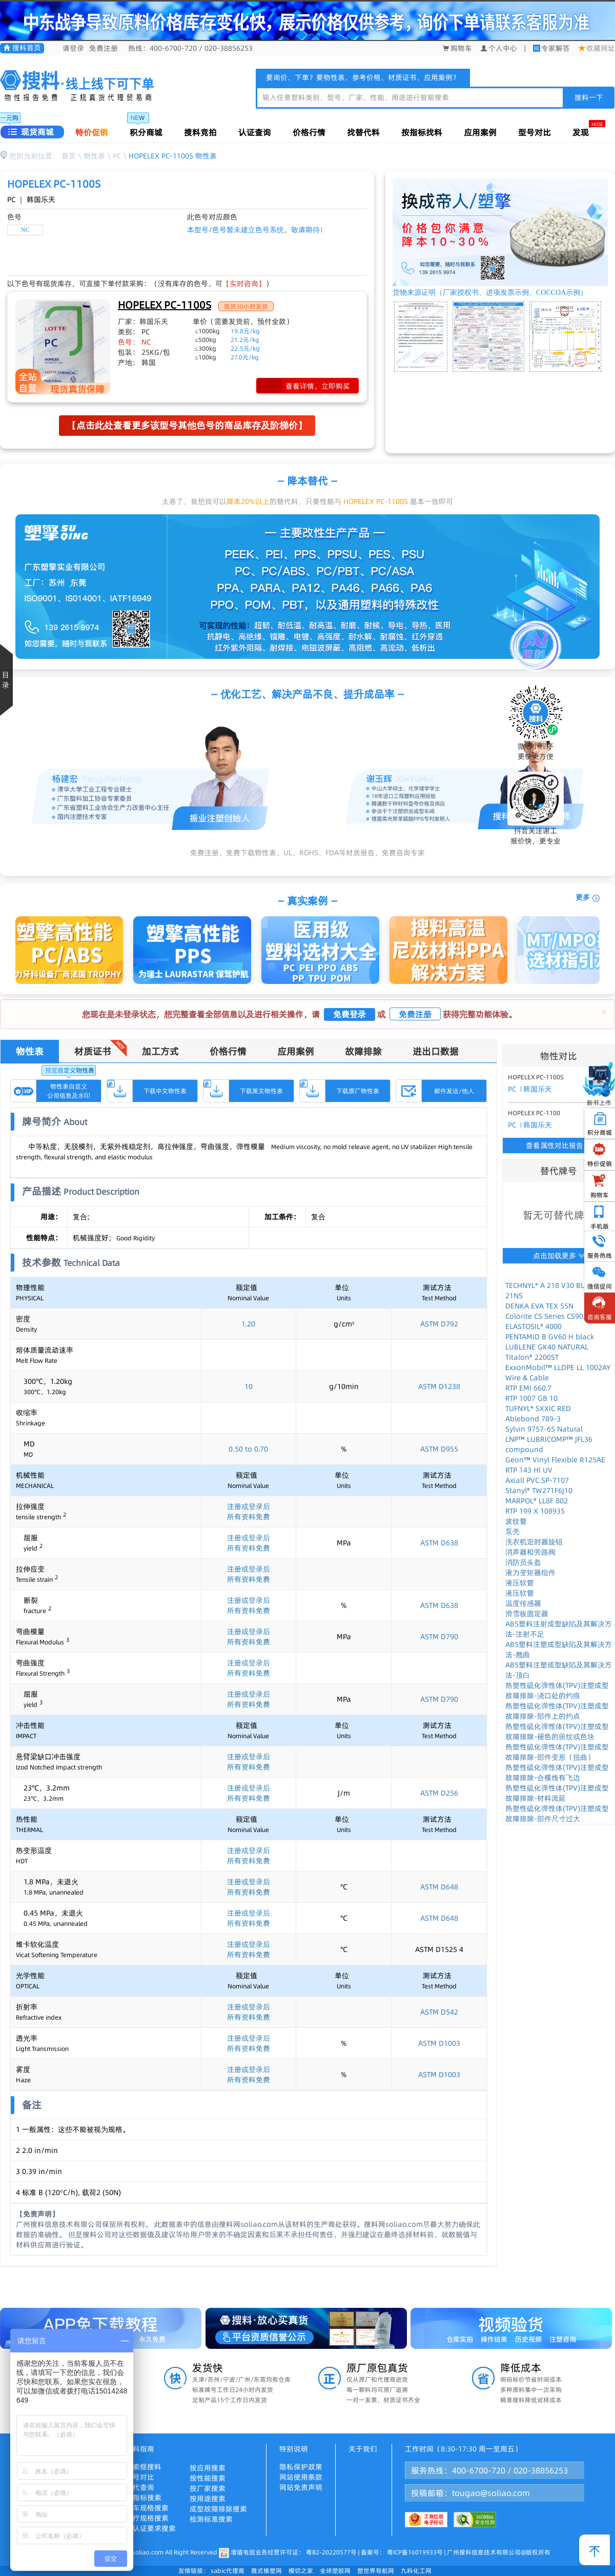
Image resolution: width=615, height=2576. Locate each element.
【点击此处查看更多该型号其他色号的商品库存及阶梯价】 (187, 425)
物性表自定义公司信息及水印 (68, 1090)
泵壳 (512, 1531)
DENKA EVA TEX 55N (539, 1306)
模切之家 (301, 2570)
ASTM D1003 (439, 2043)
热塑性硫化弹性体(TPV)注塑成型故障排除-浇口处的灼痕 (557, 1690)
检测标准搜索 (211, 2519)
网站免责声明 (300, 2487)
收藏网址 (597, 48)
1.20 (248, 1324)
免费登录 (349, 1014)
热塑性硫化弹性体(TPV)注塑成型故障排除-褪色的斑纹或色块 (557, 1731)
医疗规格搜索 (147, 2518)
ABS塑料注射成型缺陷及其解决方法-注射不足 (558, 1629)
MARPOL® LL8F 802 (536, 1501)
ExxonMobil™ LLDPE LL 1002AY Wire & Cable (557, 1372)
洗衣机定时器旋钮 (534, 1542)
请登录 (73, 48)
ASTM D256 (439, 1793)
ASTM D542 (439, 2012)
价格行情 (309, 132)
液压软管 (519, 1583)
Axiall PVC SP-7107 (537, 1480)
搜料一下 (589, 97)
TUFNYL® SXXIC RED (538, 1408)
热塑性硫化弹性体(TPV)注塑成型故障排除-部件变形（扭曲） (557, 1752)
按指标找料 (421, 132)
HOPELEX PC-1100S (164, 305)
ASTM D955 (439, 1449)
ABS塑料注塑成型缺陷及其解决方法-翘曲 (558, 1649)
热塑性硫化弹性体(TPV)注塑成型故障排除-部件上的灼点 (557, 1711)
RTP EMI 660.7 (528, 1388)
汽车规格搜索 (147, 2508)
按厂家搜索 (207, 2488)
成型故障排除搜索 (218, 2509)
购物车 (457, 48)
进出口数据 (436, 1051)
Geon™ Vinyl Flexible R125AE (555, 1460)
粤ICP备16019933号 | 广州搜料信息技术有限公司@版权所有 (467, 2552)
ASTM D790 (439, 1637)
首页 (68, 156)
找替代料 (363, 132)
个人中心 (499, 48)
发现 (580, 132)
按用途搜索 (207, 2498)
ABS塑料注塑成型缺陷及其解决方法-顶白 (558, 1670)
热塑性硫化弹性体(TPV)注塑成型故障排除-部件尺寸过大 (557, 1813)
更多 (588, 897)
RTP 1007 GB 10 (531, 1398)
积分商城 (146, 132)
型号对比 (534, 132)
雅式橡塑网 (266, 2570)
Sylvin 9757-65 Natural (544, 1429)
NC (25, 229)
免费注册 (103, 48)
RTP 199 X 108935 (535, 1511)
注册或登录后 (248, 1506)
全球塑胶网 (335, 2570)
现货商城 (31, 131)
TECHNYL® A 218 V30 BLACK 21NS (551, 1290)
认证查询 (254, 132)
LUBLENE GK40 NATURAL (546, 1347)
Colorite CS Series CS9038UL (552, 1316)
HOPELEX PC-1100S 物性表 (173, 156)
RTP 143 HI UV (528, 1470)
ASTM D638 (439, 1543)
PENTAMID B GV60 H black (549, 1337)
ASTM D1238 (439, 1386)
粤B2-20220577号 (331, 2552)
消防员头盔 (523, 1562)
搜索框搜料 (143, 2467)
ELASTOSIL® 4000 (533, 1326)
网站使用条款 (300, 2477)
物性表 (94, 156)
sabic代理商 (227, 2570)
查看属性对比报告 (559, 1145)
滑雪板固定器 (526, 1613)
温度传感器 (523, 1603)
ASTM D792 (439, 1324)
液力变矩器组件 (530, 1572)
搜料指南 (140, 2449)
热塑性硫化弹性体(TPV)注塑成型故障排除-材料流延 (557, 1793)
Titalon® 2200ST (532, 1357)
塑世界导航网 (375, 2570)
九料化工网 (416, 2570)
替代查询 (140, 2487)
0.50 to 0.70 (248, 1449)
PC (117, 156)
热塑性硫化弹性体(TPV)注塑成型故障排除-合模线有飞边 (557, 1772)
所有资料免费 (248, 1517)
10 (248, 1386)
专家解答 (555, 48)
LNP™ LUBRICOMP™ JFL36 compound (548, 1444)
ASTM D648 (439, 1887)
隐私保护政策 (300, 2467)
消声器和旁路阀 (530, 1552)
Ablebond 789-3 (533, 1419)
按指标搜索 (143, 2497)
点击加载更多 (559, 1256)
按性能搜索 (207, 2478)
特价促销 (91, 132)
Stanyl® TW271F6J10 (538, 1490)
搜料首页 (22, 48)
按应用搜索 (207, 2468)
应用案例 (480, 132)
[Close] (604, 1012)
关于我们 (362, 2449)
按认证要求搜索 (151, 2528)
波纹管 (516, 1521)
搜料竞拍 (200, 132)
